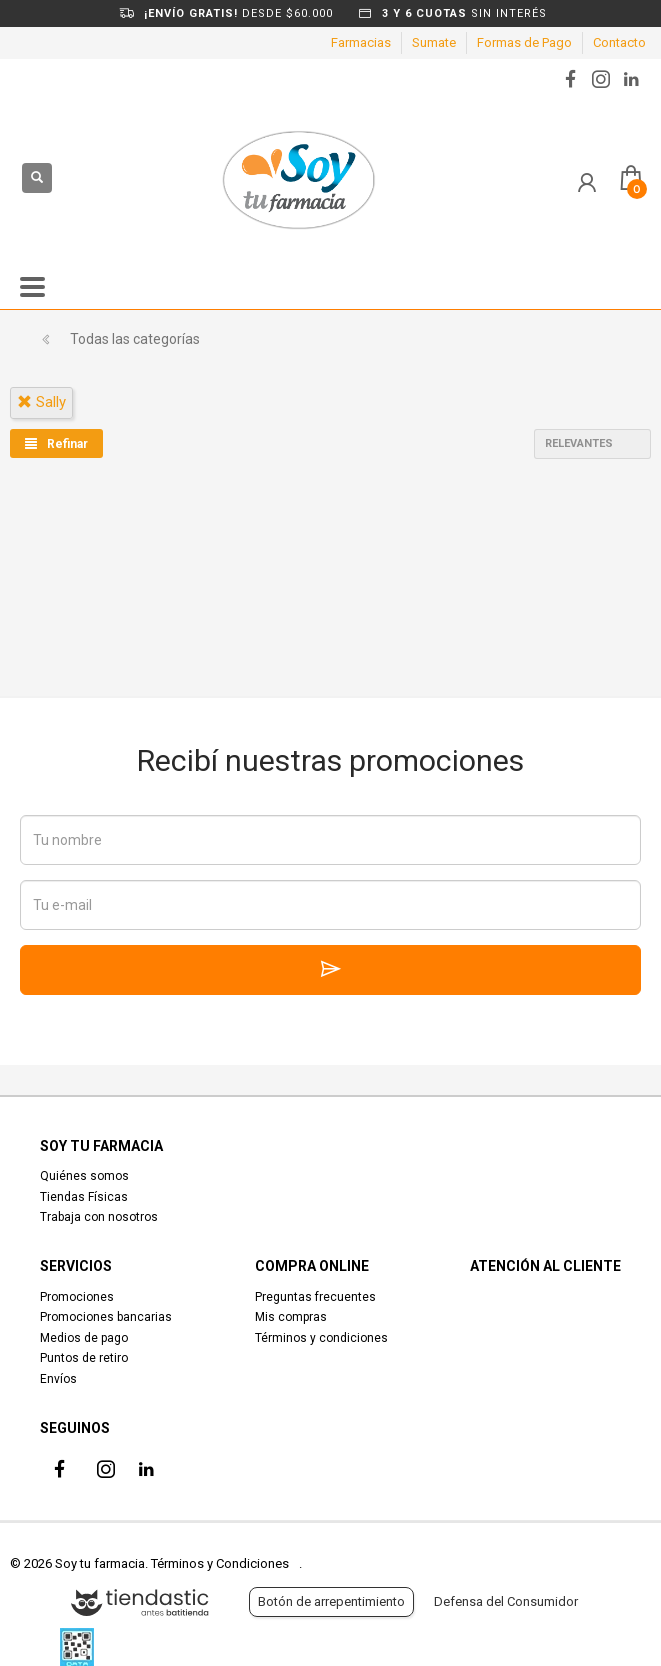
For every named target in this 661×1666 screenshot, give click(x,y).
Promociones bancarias (106, 1317)
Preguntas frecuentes (315, 1297)
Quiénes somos (84, 1176)
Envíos (58, 1379)
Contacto (619, 42)
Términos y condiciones (321, 1338)
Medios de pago (84, 1338)
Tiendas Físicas (84, 1197)
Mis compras (291, 1317)
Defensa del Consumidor (506, 1601)
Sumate (434, 42)
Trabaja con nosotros (99, 1217)
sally (41, 402)
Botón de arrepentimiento (331, 1601)
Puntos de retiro (84, 1358)
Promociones (77, 1297)
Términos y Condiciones (220, 1563)
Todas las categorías (135, 339)
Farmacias (361, 42)
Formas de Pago (524, 42)
